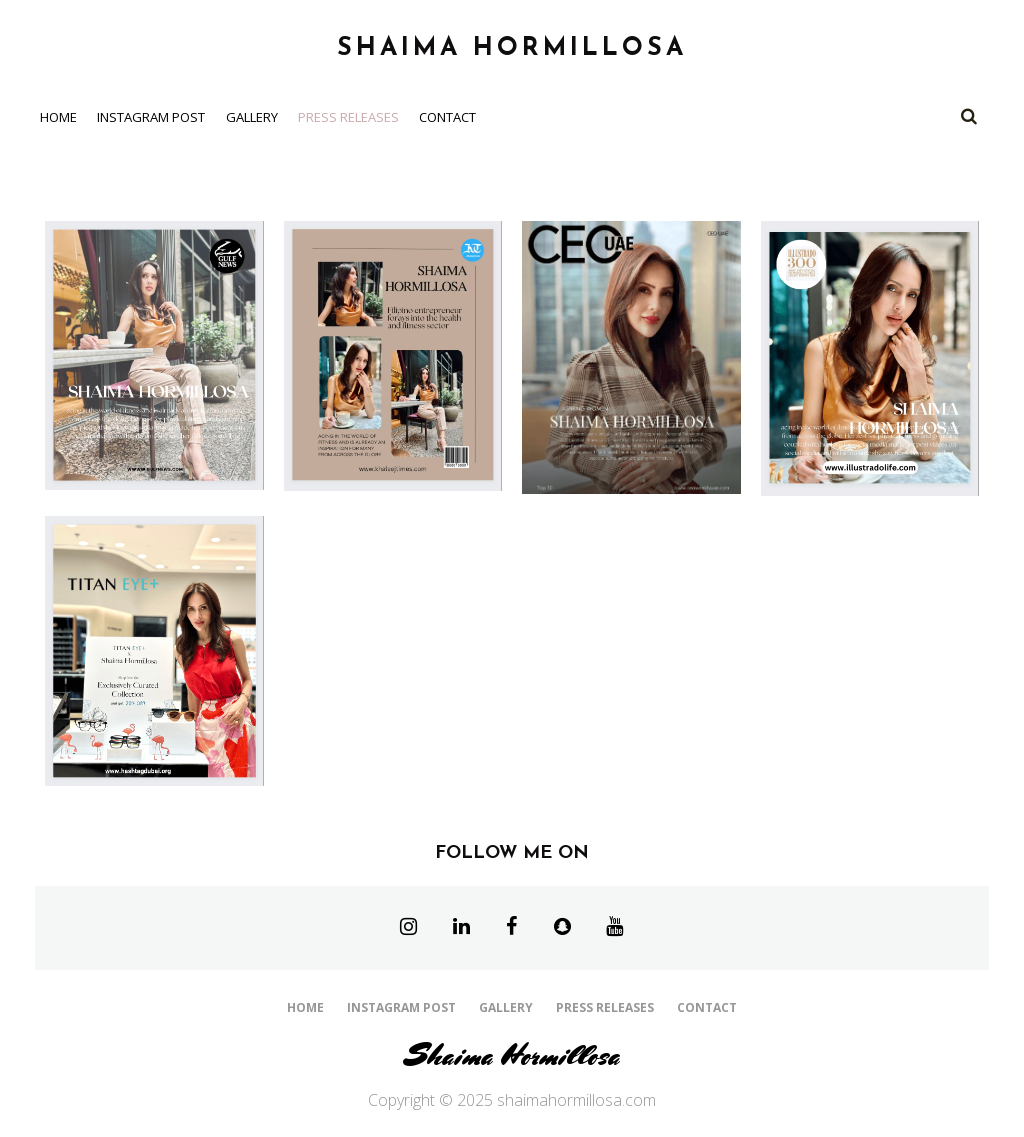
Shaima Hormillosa (512, 1055)
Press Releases (348, 117)
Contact (447, 117)
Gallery (252, 117)
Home (58, 117)
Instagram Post (151, 117)
